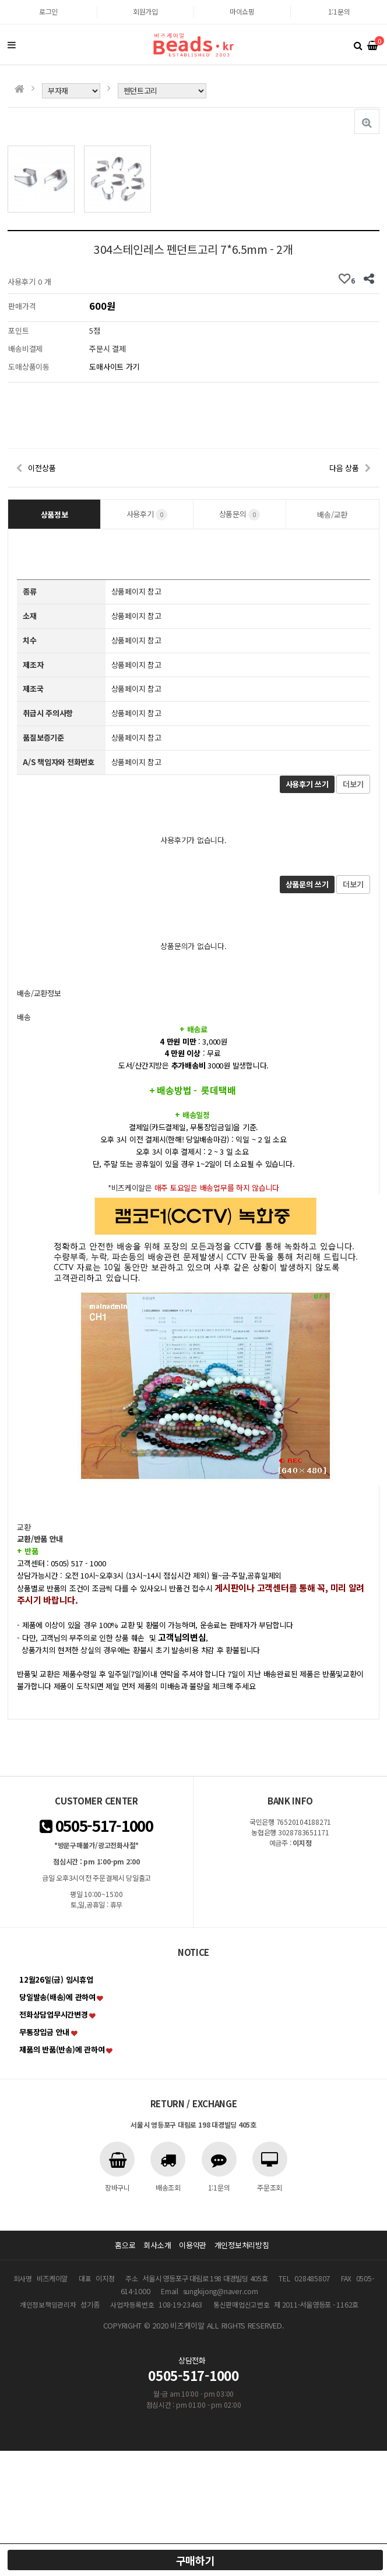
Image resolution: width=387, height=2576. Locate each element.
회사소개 (157, 2245)
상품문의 (240, 514)
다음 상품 (344, 467)
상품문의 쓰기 (307, 884)
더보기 (353, 784)
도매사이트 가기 (114, 366)
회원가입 (145, 11)
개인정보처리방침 (241, 2245)
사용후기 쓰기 (307, 784)
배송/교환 (332, 514)
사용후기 (147, 514)
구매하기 (195, 2560)
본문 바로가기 (0, 0)
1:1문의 (339, 11)
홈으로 (125, 2245)
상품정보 (54, 514)
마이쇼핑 (242, 11)
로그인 (48, 11)
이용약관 (192, 2245)
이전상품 (41, 467)
